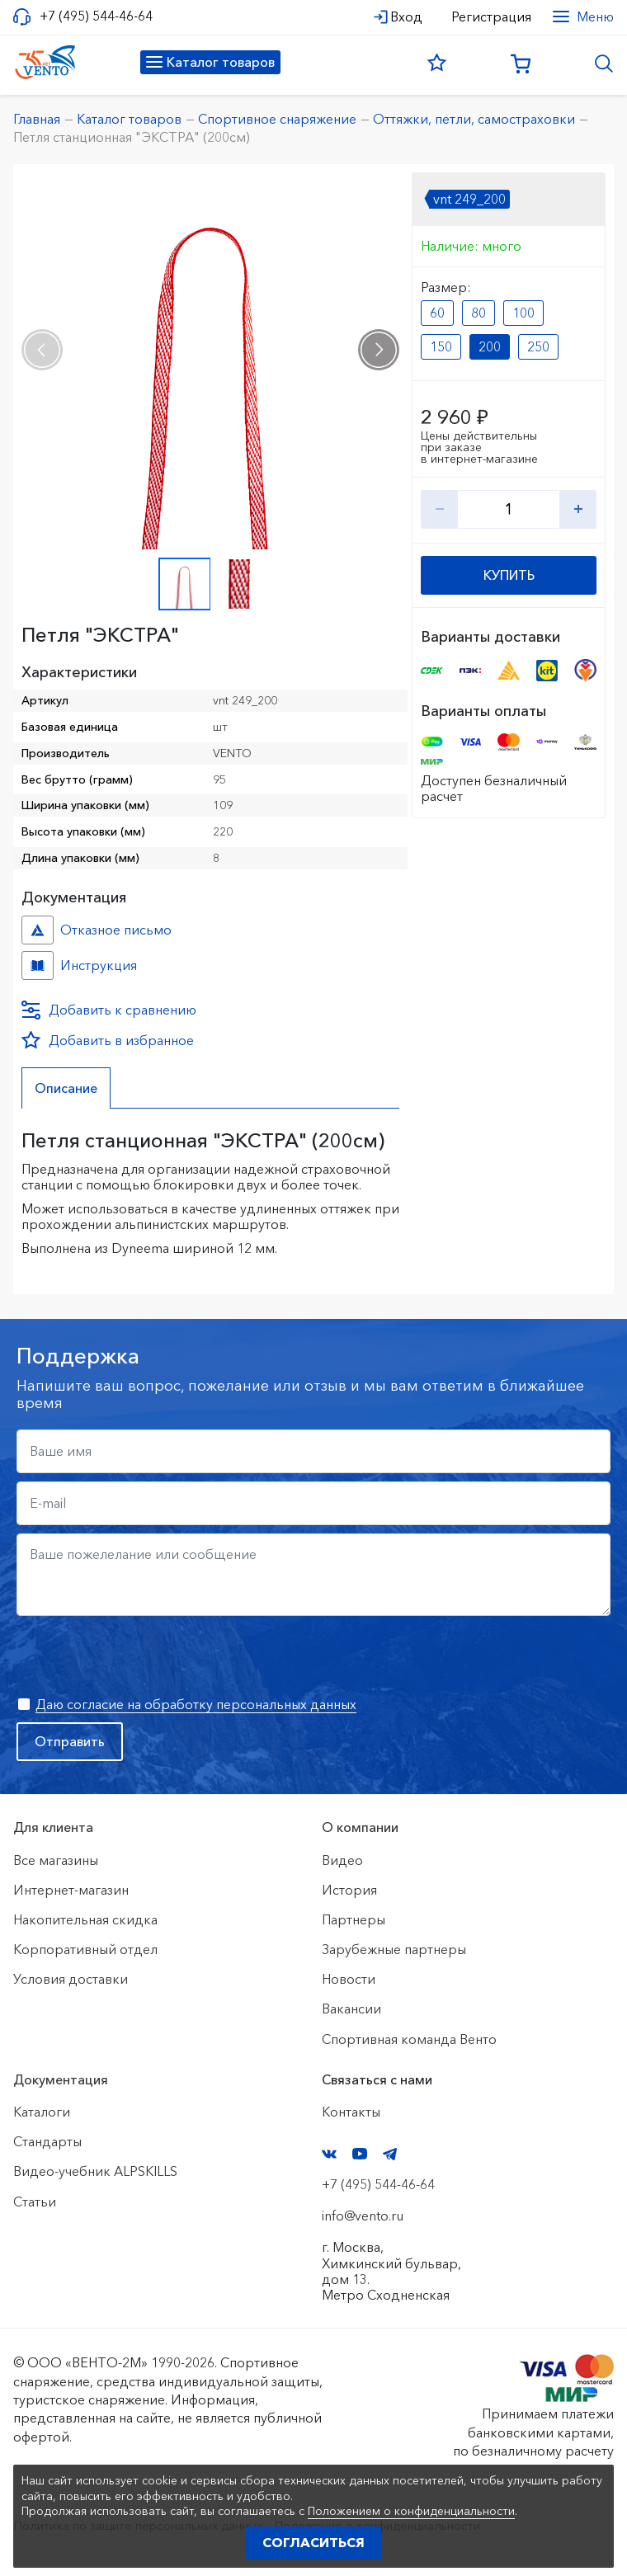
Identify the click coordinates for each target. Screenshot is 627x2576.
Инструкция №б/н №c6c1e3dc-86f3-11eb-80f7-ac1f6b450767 (37, 965)
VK (329, 2154)
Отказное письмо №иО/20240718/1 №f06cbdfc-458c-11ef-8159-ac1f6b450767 (37, 930)
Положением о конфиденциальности (411, 2510)
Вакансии (351, 2008)
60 (437, 312)
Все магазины (55, 1860)
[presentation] (42, 349)
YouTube (359, 2153)
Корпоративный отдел (85, 1949)
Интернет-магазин (71, 1889)
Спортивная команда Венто (409, 2039)
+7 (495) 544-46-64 (96, 16)
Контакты (351, 2111)
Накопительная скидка (85, 1919)
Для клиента (53, 1827)
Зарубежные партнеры (394, 1949)
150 (441, 346)
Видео (342, 1860)
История (349, 1889)
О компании (360, 1827)
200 (489, 346)
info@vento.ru (362, 2215)
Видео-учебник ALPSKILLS (95, 2171)
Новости (348, 1979)
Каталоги (41, 2111)
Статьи (34, 2201)
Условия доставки (70, 1979)
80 (478, 312)
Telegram (390, 2154)
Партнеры (353, 1919)
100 (523, 312)
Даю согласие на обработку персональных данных (195, 1704)
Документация (60, 2079)
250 (538, 346)
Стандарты (47, 2141)
